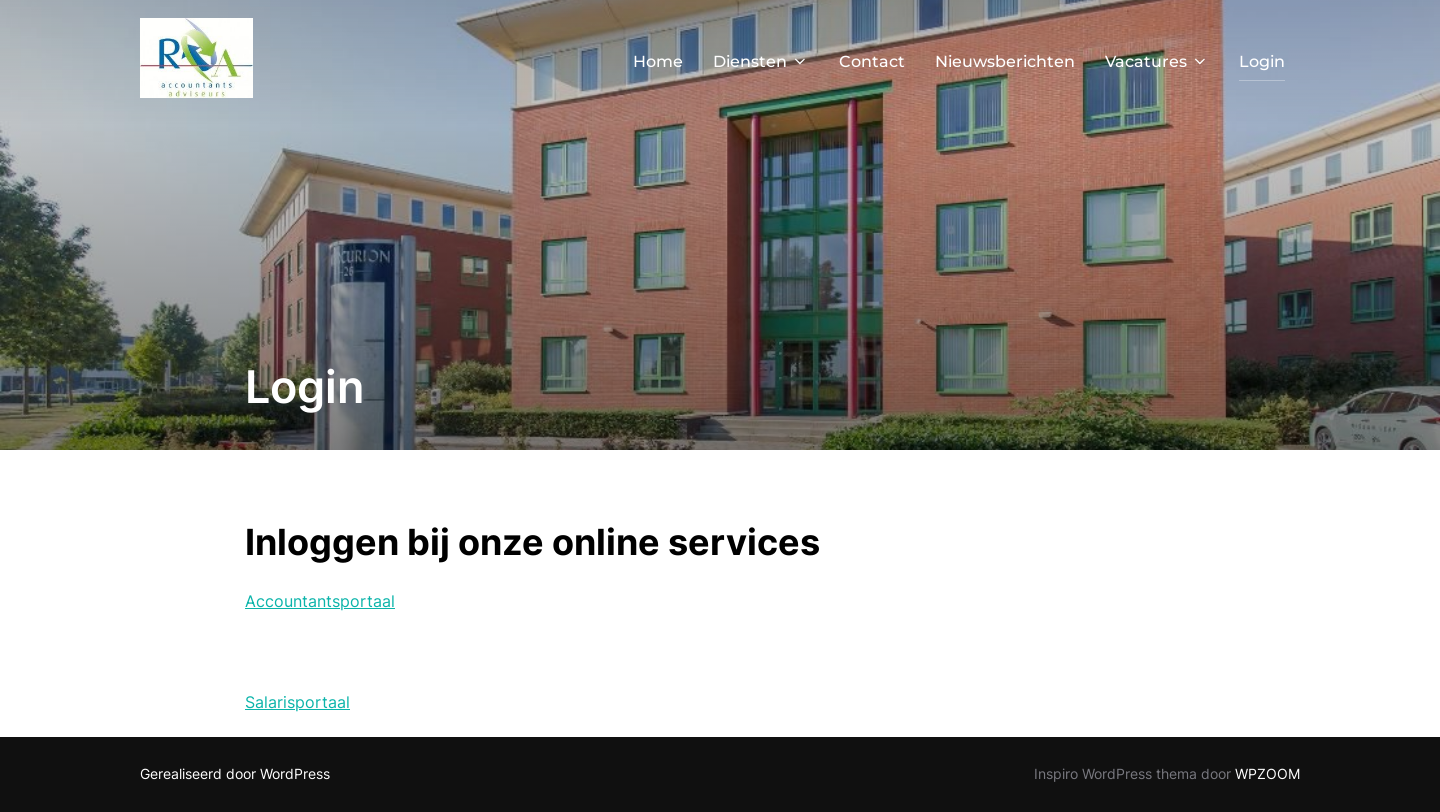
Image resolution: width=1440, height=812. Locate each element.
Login (1262, 61)
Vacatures (1157, 61)
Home (658, 61)
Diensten (761, 61)
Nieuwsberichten (1005, 61)
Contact (872, 61)
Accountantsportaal (320, 601)
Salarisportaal (297, 702)
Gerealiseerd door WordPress (235, 773)
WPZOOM (1267, 773)
